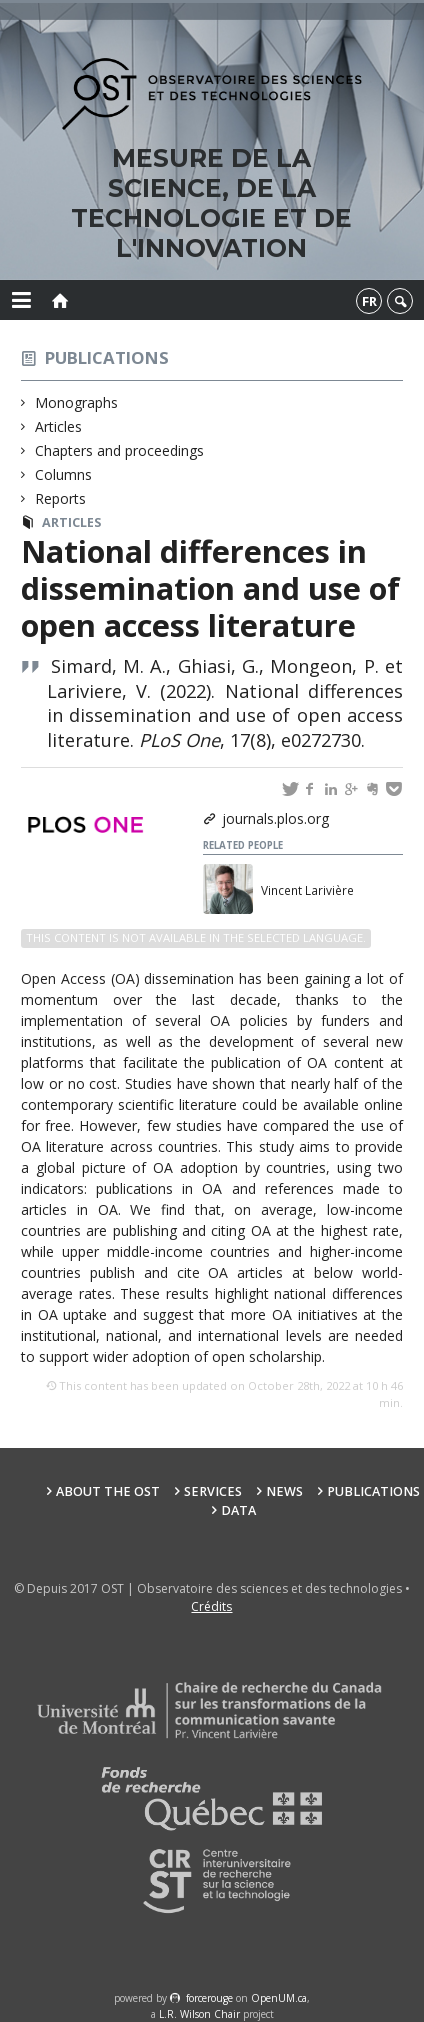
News (284, 1491)
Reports (61, 498)
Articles (59, 426)
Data (238, 1510)
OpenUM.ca (279, 1998)
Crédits (211, 1606)
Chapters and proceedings (120, 450)
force (209, 1998)
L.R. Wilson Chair (199, 2014)
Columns (64, 474)
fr (369, 301)
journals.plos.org (275, 818)
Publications (107, 357)
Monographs (77, 402)
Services (213, 1491)
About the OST (108, 1491)
